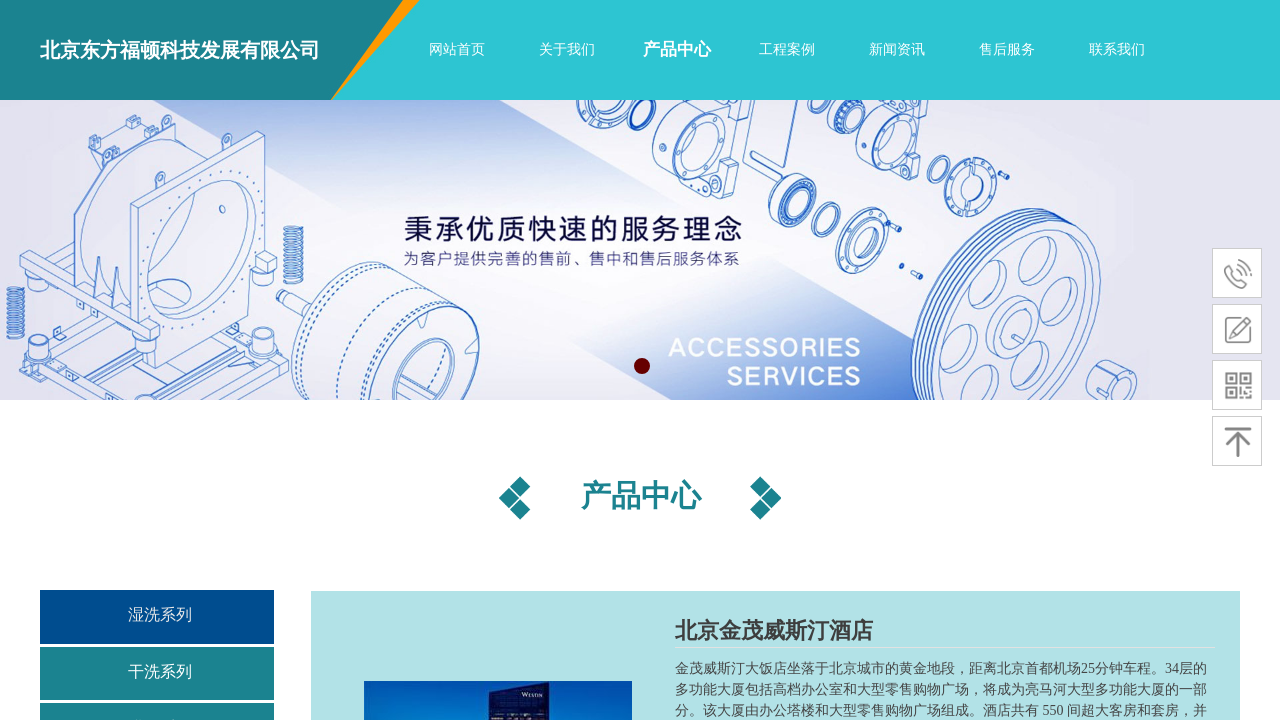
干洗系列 (160, 671)
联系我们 (1117, 49)
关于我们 (567, 49)
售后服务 (1007, 49)
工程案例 (787, 49)
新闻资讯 (897, 49)
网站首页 (457, 49)
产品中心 (677, 49)
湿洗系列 (160, 614)
